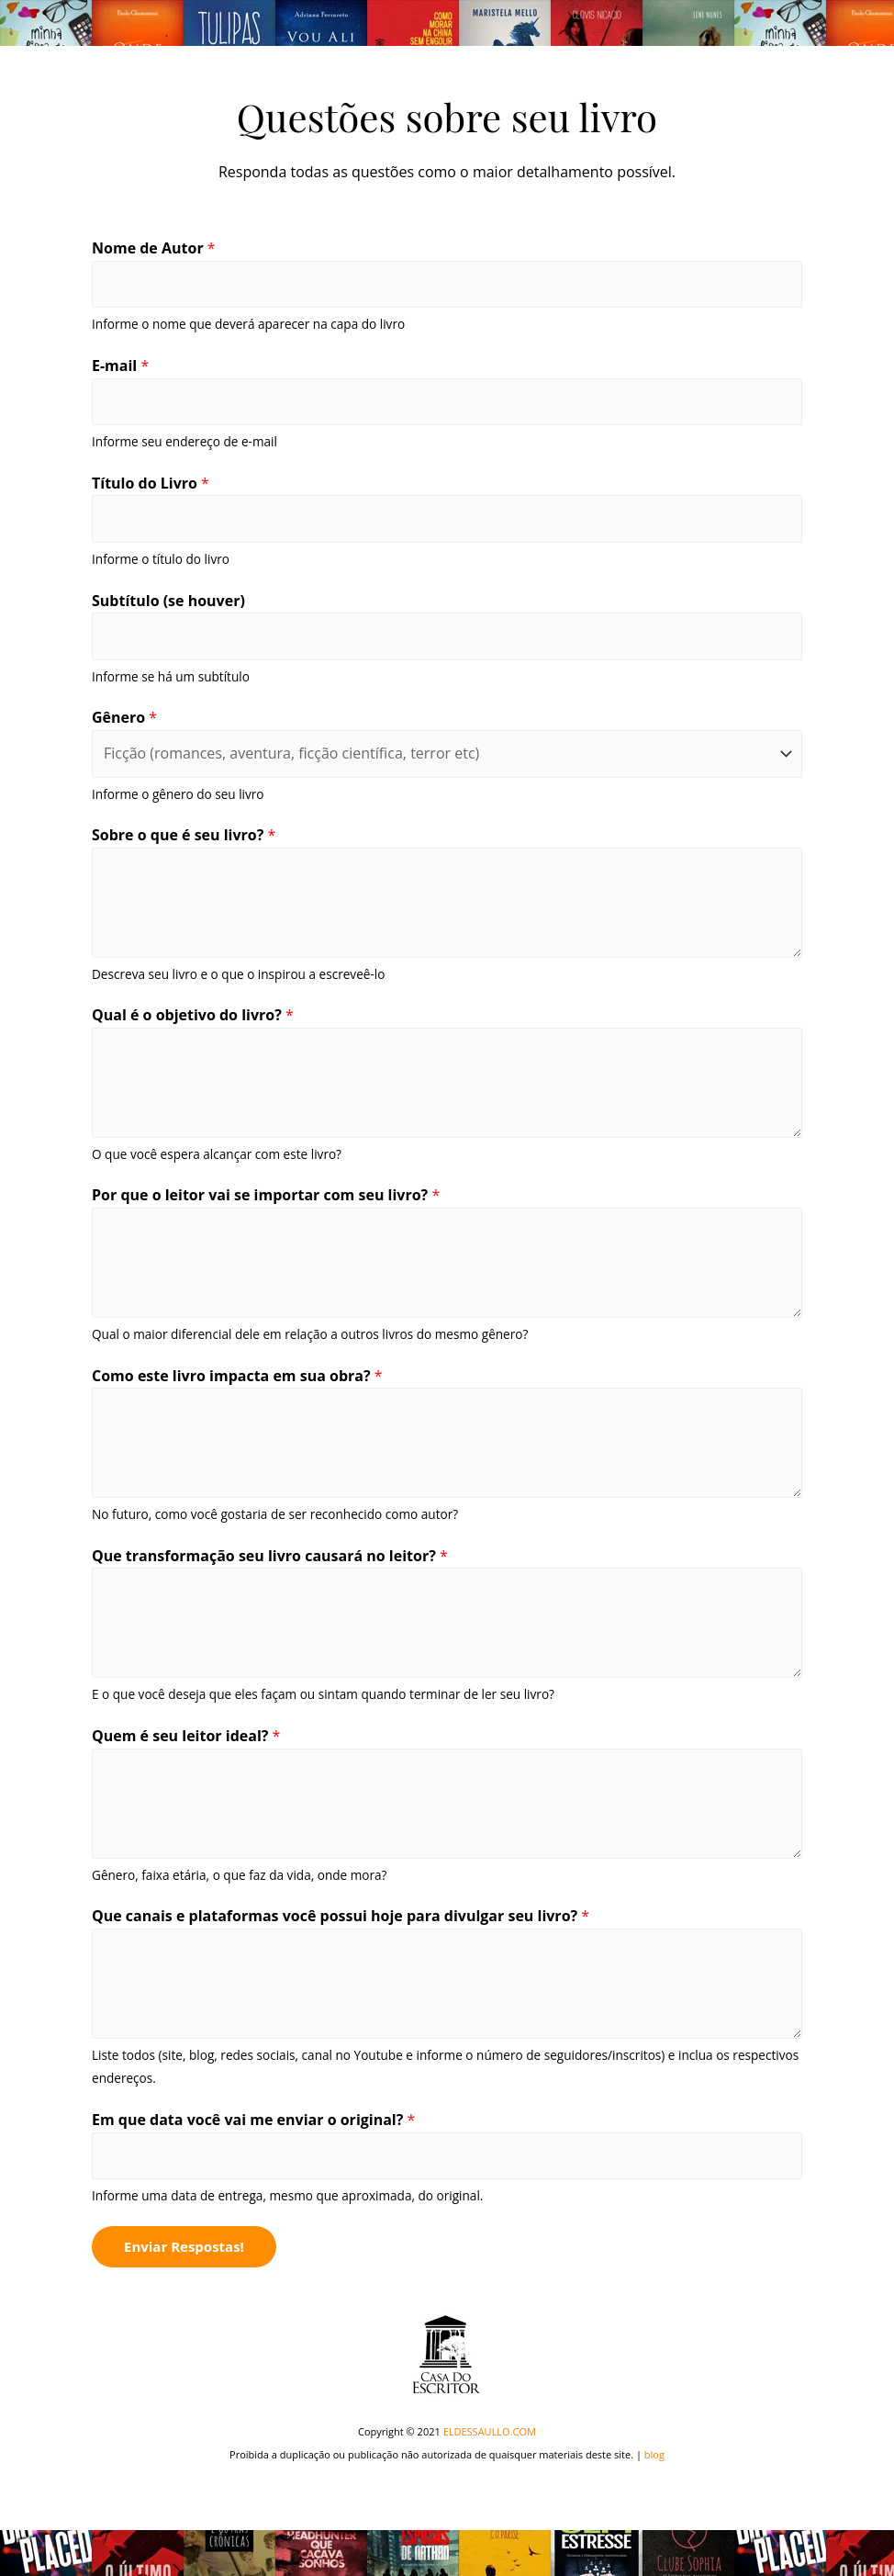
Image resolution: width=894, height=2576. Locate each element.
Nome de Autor (154, 248)
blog (654, 2454)
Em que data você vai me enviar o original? (253, 2119)
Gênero (124, 717)
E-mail (120, 365)
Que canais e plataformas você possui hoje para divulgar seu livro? (340, 1916)
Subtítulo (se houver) (168, 601)
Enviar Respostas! (184, 2246)
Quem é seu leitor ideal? (186, 1736)
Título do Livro (150, 483)
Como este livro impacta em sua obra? (237, 1376)
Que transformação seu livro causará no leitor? (270, 1556)
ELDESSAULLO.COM (489, 2431)
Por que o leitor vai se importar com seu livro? (266, 1195)
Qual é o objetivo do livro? (193, 1015)
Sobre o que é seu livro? (183, 835)
